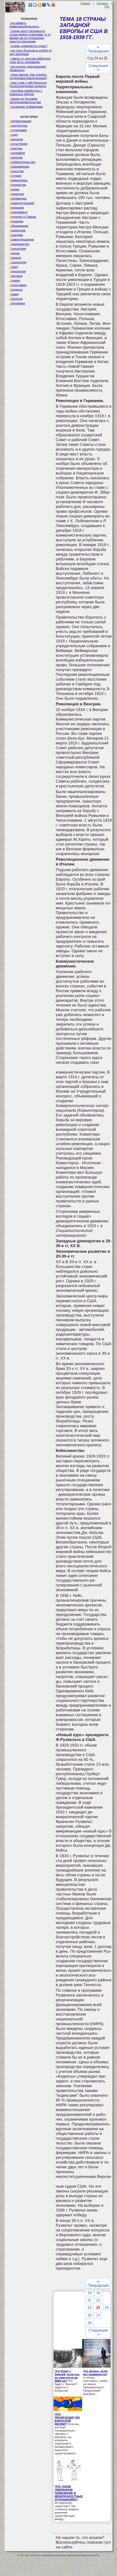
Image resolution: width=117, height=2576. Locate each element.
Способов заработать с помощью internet (26, 92)
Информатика (19, 166)
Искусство (17, 171)
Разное (15, 253)
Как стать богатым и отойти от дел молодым (31, 52)
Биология (16, 139)
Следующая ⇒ (98, 68)
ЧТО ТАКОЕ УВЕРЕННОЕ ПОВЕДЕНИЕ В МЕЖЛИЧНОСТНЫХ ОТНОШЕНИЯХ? (69, 2493)
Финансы (16, 289)
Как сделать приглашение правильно (28, 68)
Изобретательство (22, 162)
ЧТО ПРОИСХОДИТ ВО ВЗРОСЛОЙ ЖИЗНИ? (67, 2419)
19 (89, 2293)
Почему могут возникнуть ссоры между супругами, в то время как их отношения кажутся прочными (30, 36)
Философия (18, 285)
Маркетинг (17, 194)
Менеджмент (19, 212)
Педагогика (17, 230)
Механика (16, 221)
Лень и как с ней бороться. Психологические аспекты (28, 84)
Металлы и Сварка (23, 216)
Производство (19, 244)
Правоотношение (22, 239)
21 (89, 2300)
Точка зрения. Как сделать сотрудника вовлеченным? (28, 76)
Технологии (18, 271)
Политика (16, 235)
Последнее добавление (26, 106)
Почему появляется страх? (28, 46)
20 (98, 2293)
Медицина (17, 207)
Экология (16, 298)
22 (98, 2300)
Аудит (14, 134)
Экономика (17, 303)
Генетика (16, 148)
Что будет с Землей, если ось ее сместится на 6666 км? (67, 2375)
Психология (18, 248)
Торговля (16, 276)
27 (98, 2315)
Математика (18, 198)
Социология (18, 262)
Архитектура (18, 125)
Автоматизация (20, 121)
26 (89, 2315)
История (15, 175)
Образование (19, 226)
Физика (15, 280)
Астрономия (18, 130)
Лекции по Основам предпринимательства (25, 100)
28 (89, 2323)
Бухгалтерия (18, 144)
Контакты (102, 3)
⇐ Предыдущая (98, 49)
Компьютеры (19, 180)
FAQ (107, 6)
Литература (18, 185)
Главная (85, 3)
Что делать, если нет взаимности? (95, 2372)
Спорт (14, 267)
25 (107, 2308)
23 (89, 2308)
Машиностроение (22, 203)
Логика (14, 189)
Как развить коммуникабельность (24, 24)
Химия (14, 294)
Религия (15, 257)
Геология (16, 157)
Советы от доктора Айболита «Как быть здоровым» (30, 60)
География (17, 153)
